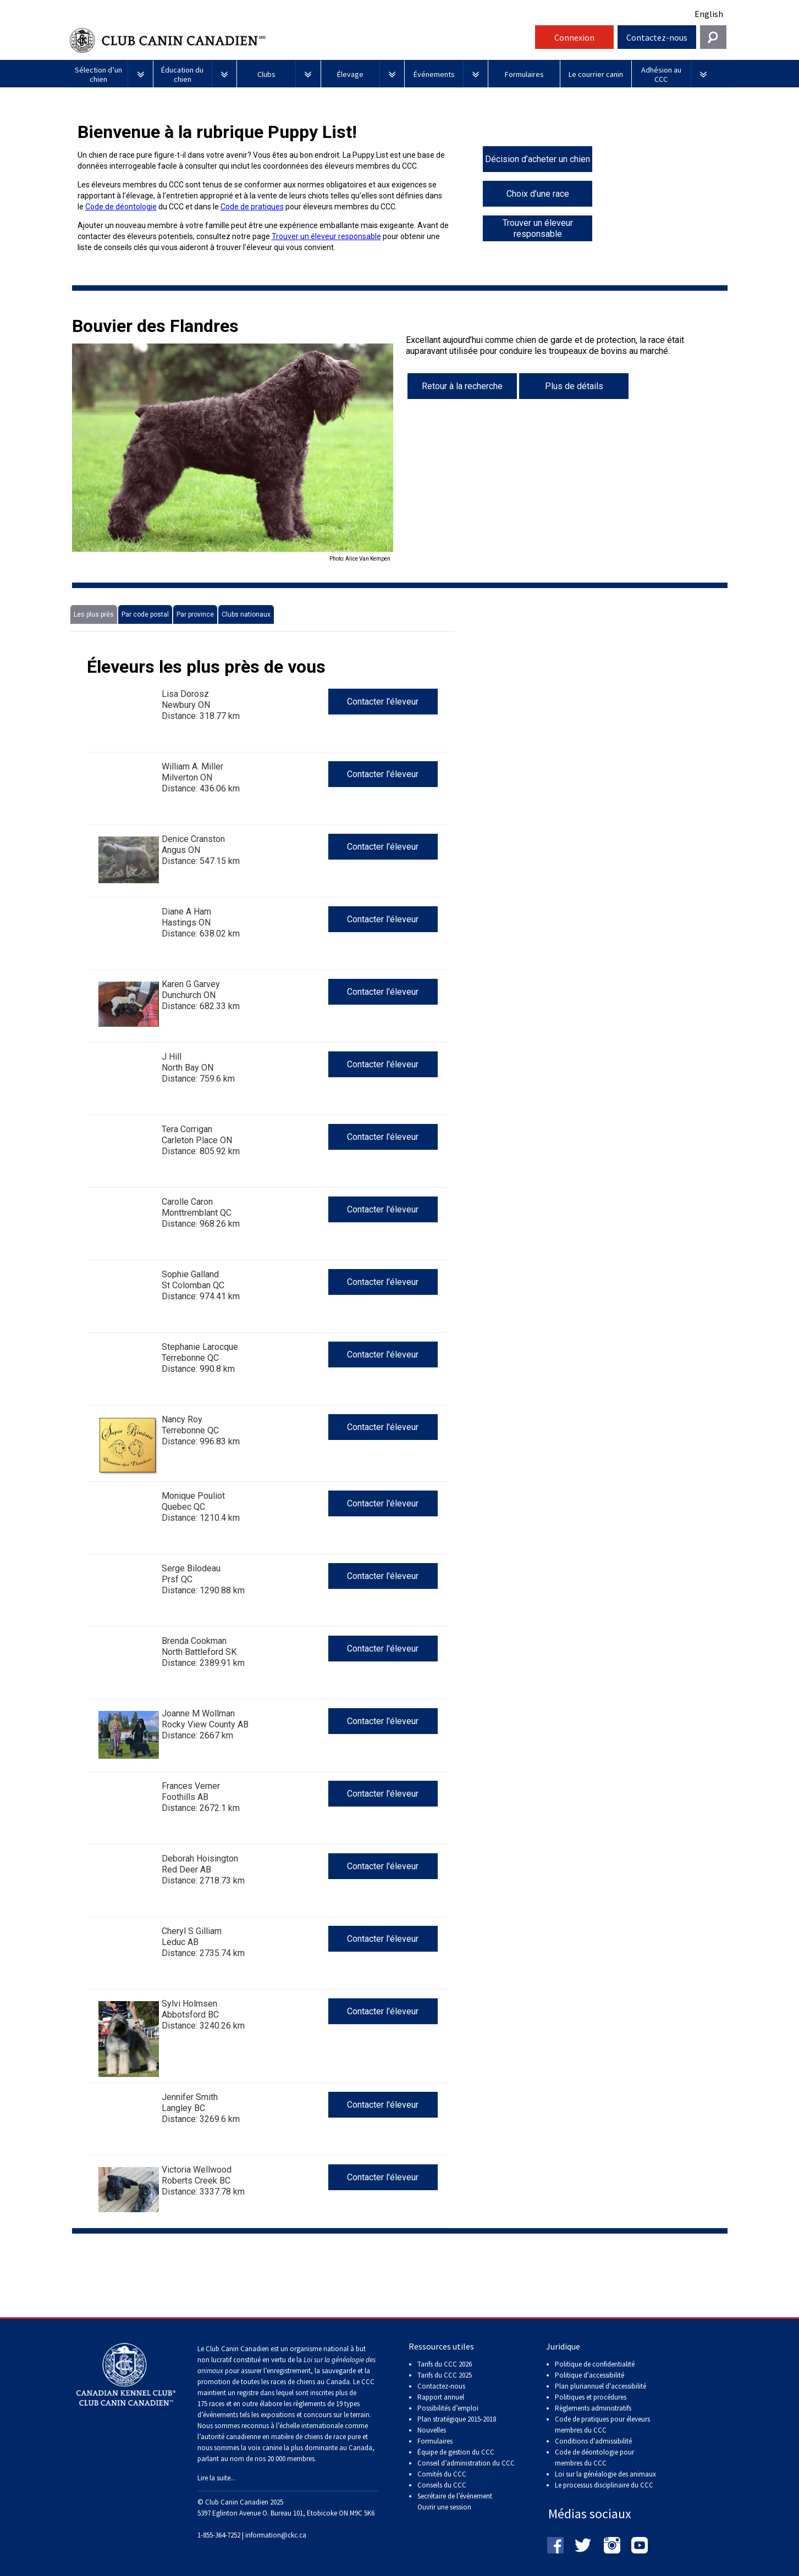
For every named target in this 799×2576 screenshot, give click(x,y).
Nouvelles (431, 2430)
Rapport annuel (440, 2397)
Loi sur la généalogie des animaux (605, 2474)
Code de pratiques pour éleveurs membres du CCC (602, 2424)
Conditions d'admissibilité (593, 2441)
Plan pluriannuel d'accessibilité (600, 2386)
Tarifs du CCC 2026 (444, 2364)
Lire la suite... (216, 2478)
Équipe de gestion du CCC (455, 2452)
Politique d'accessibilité (589, 2375)
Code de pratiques (252, 206)
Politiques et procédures (590, 2397)
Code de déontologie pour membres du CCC (594, 2457)
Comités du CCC (441, 2474)
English (709, 13)
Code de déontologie (121, 206)
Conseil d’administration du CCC (466, 2463)
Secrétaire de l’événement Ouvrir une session (454, 2501)
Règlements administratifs (593, 2408)
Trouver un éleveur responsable (326, 236)
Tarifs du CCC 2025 (444, 2375)
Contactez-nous (656, 37)
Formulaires (435, 2441)
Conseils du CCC (441, 2485)
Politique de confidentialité (595, 2364)
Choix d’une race (537, 194)
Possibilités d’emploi (447, 2408)
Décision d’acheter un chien (537, 159)
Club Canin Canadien (301, 40)
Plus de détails (574, 386)
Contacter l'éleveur (382, 701)
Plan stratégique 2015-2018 (456, 2419)
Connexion (574, 37)
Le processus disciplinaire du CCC (604, 2485)
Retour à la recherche (462, 386)
